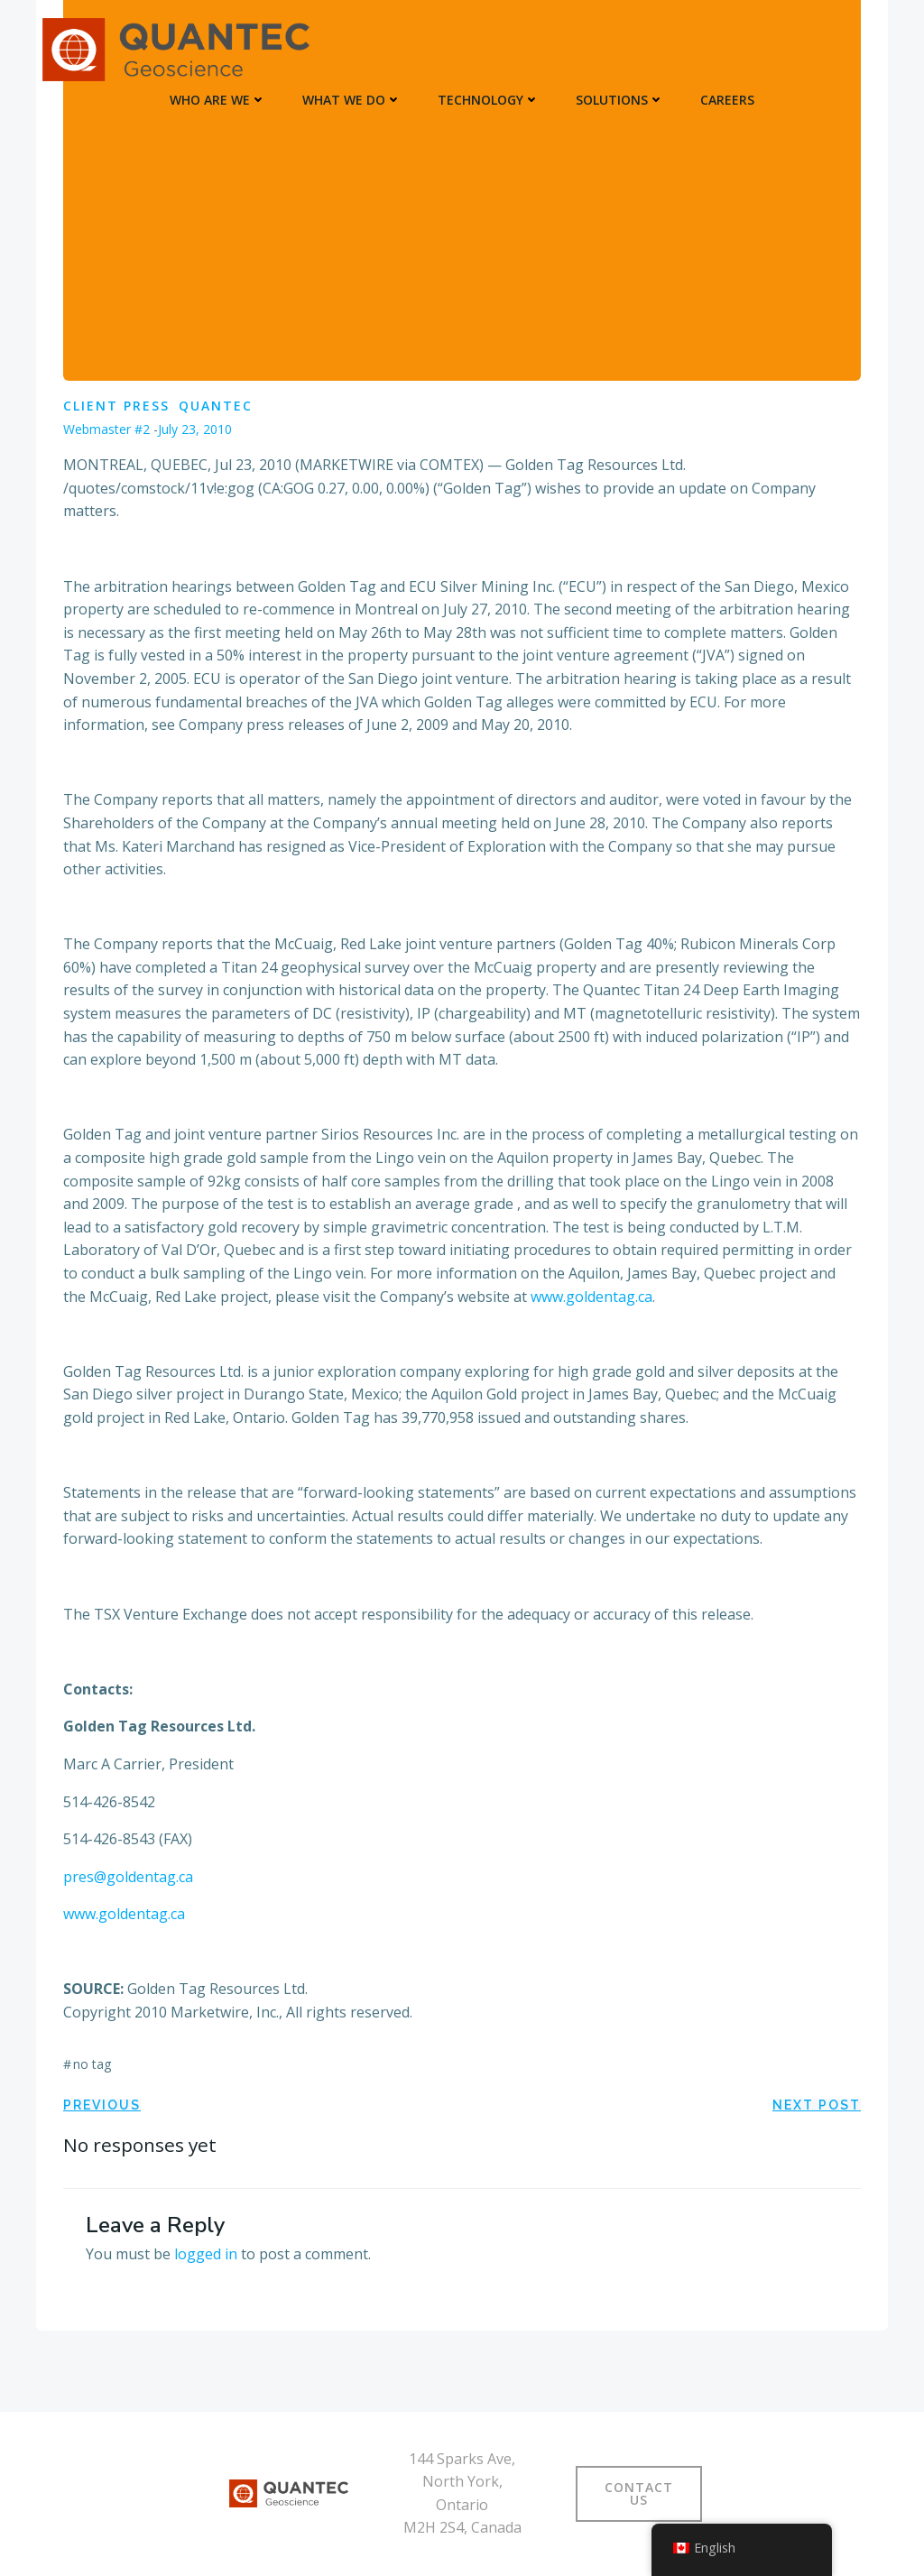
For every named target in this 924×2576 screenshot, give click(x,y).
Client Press (116, 405)
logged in (205, 2254)
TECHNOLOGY (489, 99)
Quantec (216, 405)
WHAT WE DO (352, 99)
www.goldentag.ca (589, 1296)
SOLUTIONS (620, 99)
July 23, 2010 (195, 429)
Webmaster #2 (106, 429)
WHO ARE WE (218, 99)
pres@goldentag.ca (128, 1877)
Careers (727, 99)
